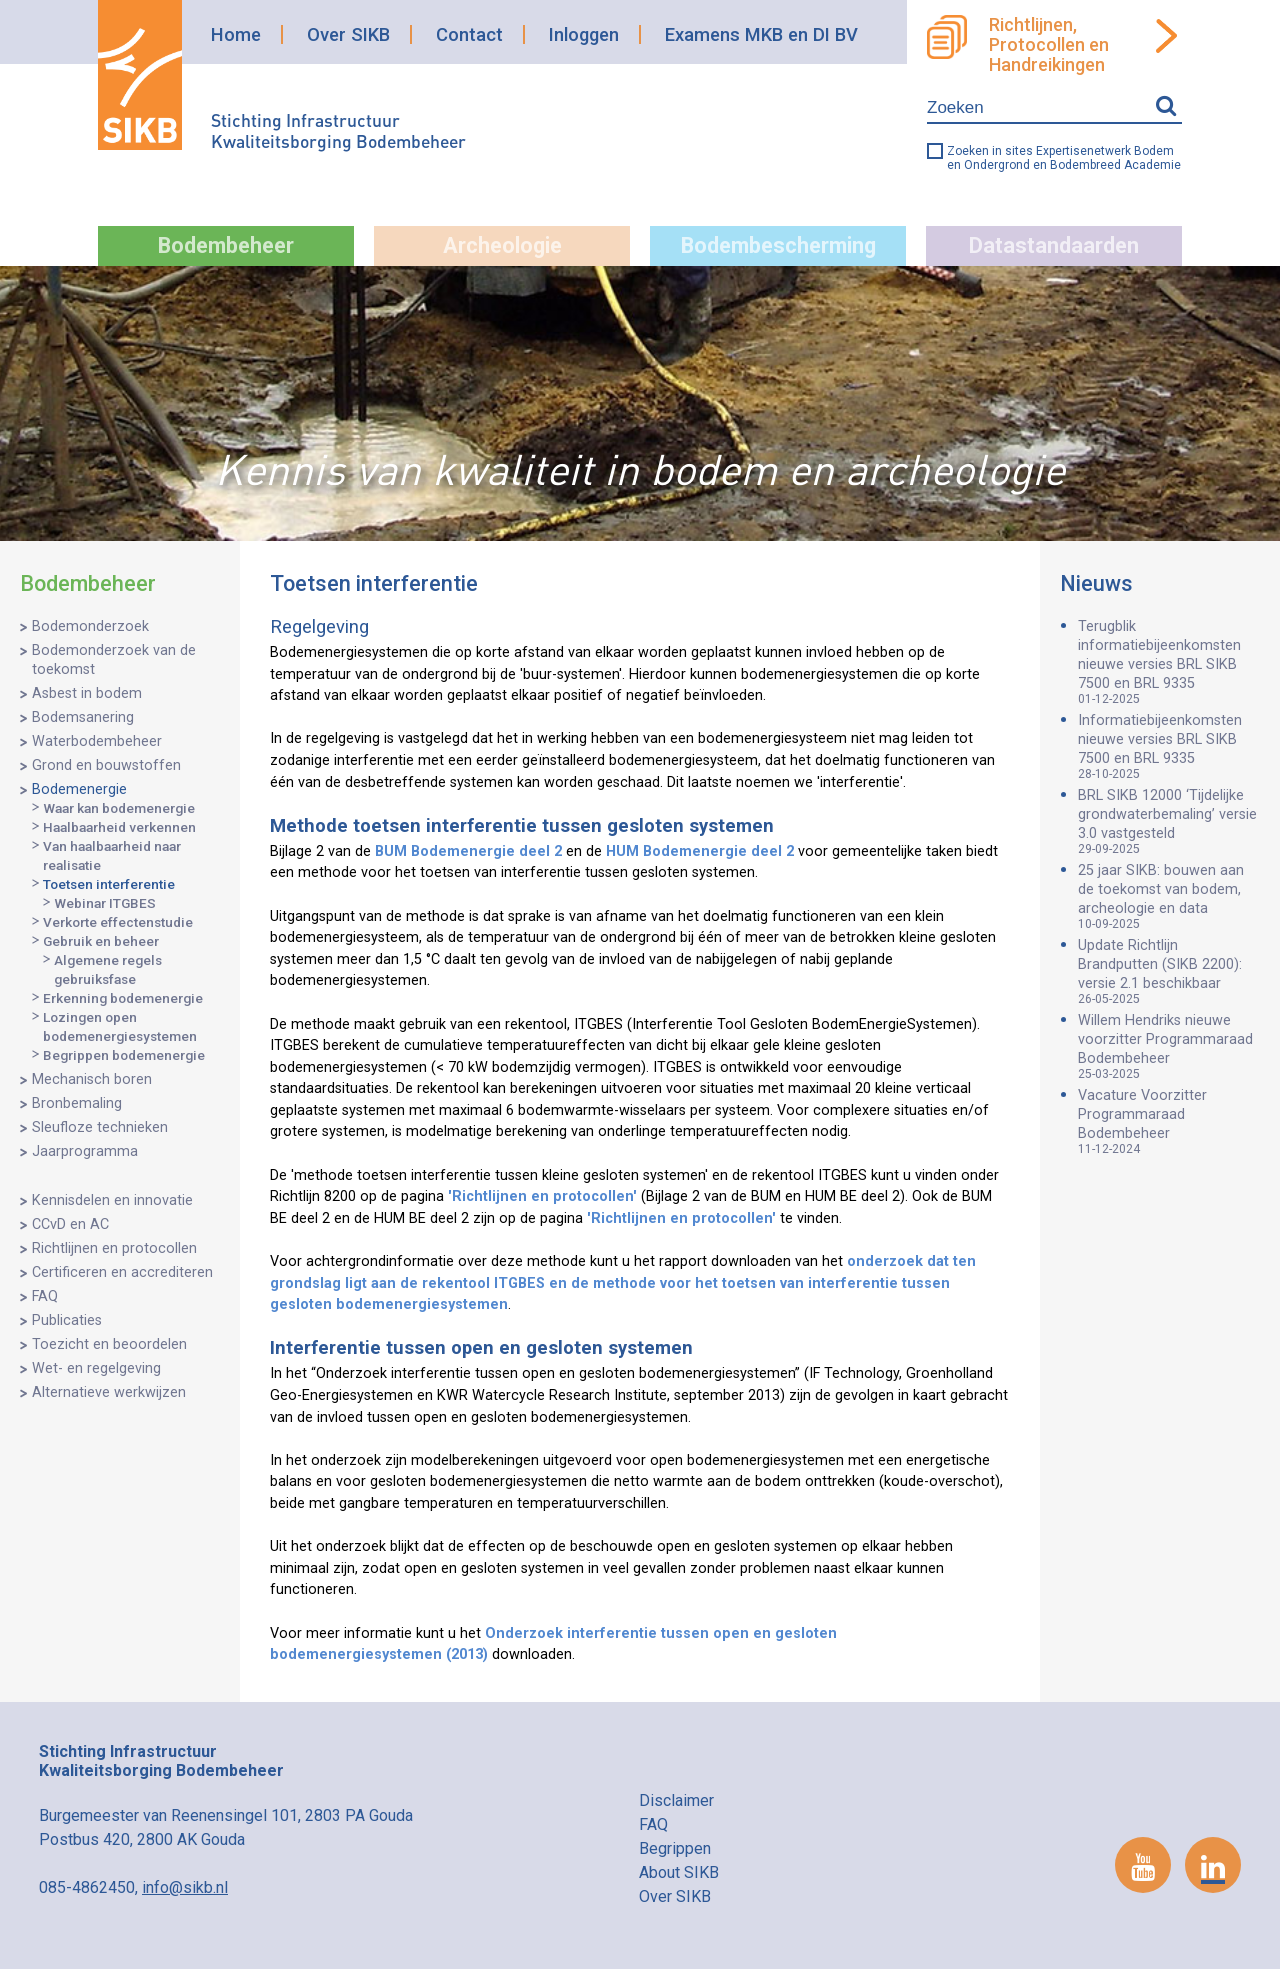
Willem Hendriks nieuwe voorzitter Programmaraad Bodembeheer (1169, 1046)
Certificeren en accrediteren (122, 1272)
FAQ (45, 1296)
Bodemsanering (83, 717)
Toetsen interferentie (109, 884)
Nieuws (1096, 583)
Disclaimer (676, 1800)
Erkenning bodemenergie (123, 998)
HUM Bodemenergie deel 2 (700, 851)
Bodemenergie (79, 789)
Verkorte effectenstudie (118, 922)
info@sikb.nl (185, 1887)
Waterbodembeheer (97, 741)
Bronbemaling (77, 1103)
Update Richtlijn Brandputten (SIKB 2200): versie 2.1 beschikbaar (1169, 971)
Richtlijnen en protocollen (114, 1248)
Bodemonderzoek (90, 626)
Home (236, 34)
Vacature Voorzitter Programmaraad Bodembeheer (1169, 1121)
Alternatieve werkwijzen (109, 1392)
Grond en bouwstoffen (106, 765)
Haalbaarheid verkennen (119, 827)
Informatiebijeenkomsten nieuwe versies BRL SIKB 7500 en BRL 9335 (1169, 746)
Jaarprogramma (85, 1151)
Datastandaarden (1054, 245)
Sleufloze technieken (100, 1127)
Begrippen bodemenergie (124, 1055)
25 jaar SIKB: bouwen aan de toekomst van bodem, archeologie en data (1169, 896)
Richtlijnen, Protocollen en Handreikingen (1049, 45)
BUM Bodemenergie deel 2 (468, 851)
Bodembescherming (778, 245)
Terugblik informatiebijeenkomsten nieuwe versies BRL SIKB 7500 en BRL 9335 (1169, 662)
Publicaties (67, 1320)
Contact (469, 34)
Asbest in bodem (87, 693)
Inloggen (584, 34)
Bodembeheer (226, 245)
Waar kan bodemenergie (119, 808)
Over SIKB (348, 34)
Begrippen (675, 1848)
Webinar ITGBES (105, 903)
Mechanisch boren (92, 1079)
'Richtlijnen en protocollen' (542, 1196)
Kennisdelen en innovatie (112, 1200)
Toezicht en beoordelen (109, 1344)
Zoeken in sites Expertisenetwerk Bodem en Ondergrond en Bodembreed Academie (1064, 158)
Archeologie (502, 245)
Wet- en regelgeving (96, 1368)
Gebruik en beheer (101, 941)
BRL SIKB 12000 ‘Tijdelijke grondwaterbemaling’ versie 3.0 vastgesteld (1169, 821)
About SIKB (679, 1872)
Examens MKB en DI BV (761, 34)
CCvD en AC (70, 1224)
